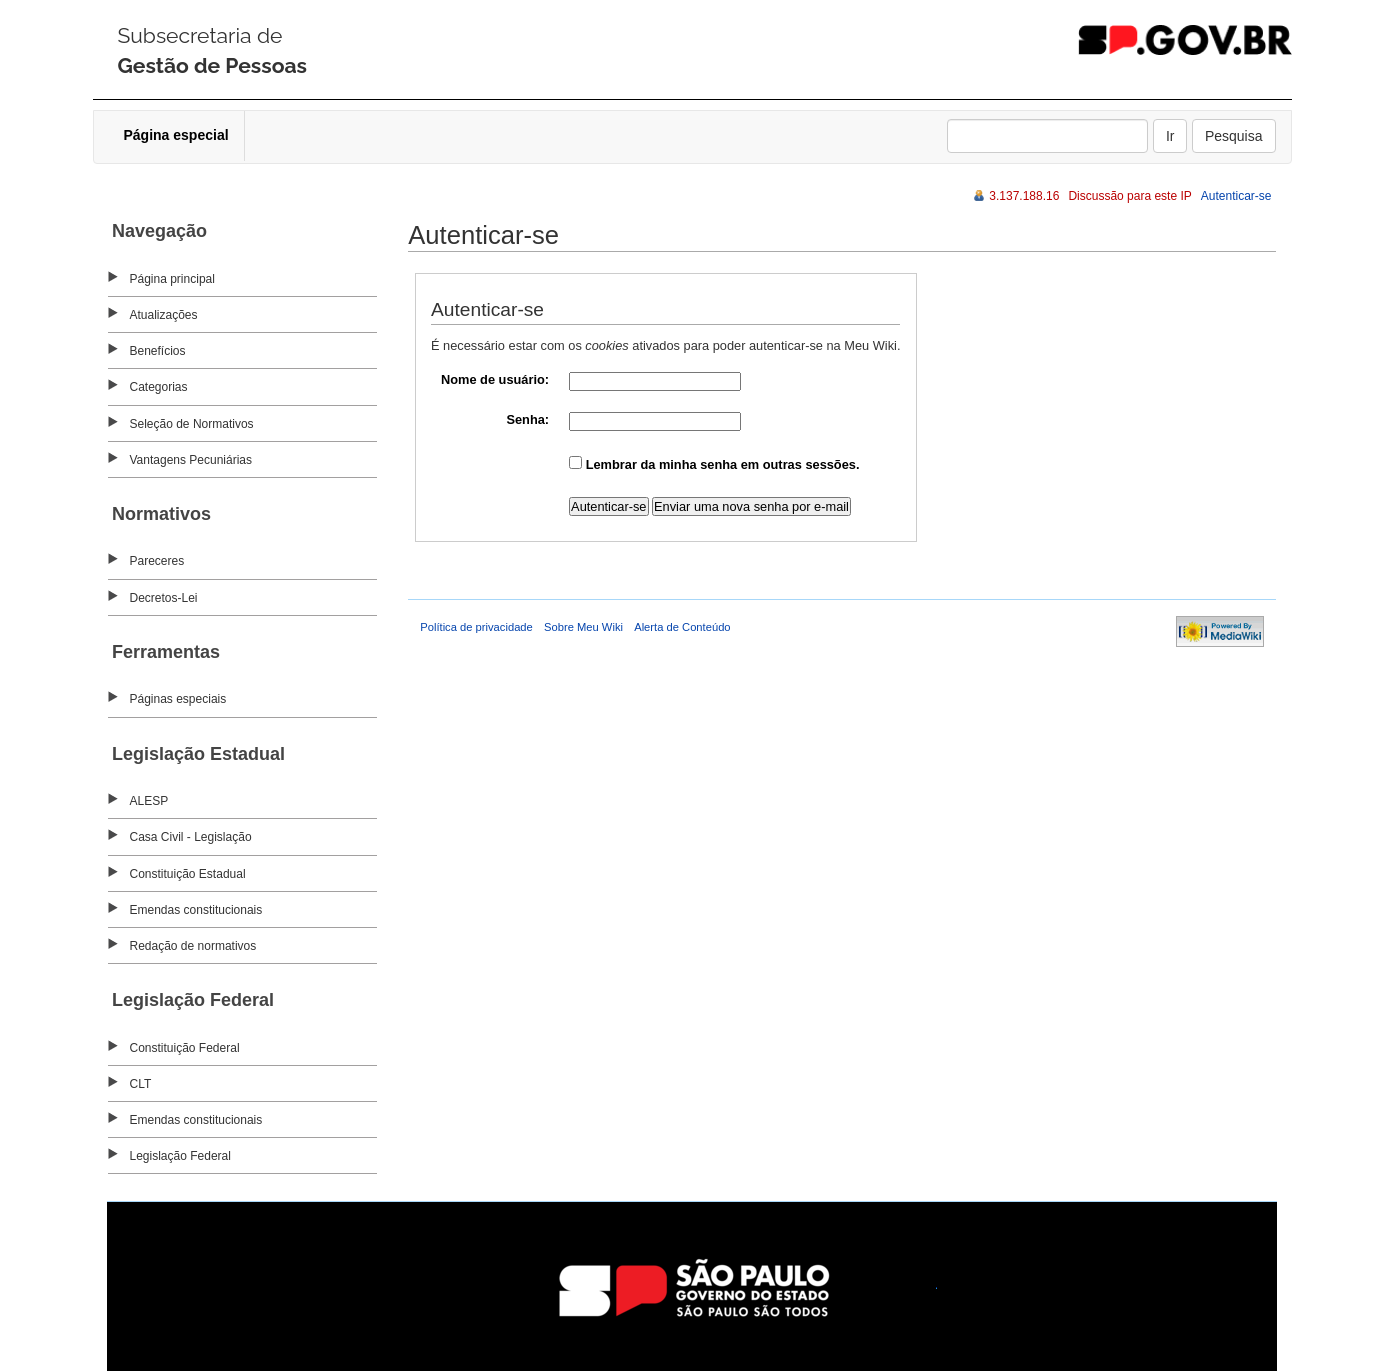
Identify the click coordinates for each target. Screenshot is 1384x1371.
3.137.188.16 (1024, 196)
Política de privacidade (476, 627)
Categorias (159, 387)
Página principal (172, 279)
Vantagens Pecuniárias (191, 460)
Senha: (527, 419)
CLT (141, 1084)
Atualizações (164, 315)
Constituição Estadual (188, 874)
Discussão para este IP (1129, 196)
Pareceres (157, 561)
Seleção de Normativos (192, 424)
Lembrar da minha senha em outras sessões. (723, 464)
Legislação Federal (180, 1156)
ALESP (149, 801)
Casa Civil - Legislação (191, 837)
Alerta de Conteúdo (682, 627)
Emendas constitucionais (196, 910)
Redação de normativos (193, 946)
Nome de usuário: (495, 379)
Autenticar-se (1236, 196)
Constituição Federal (185, 1048)
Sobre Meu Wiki (583, 627)
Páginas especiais (178, 699)
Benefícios (158, 351)
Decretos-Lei (164, 598)
